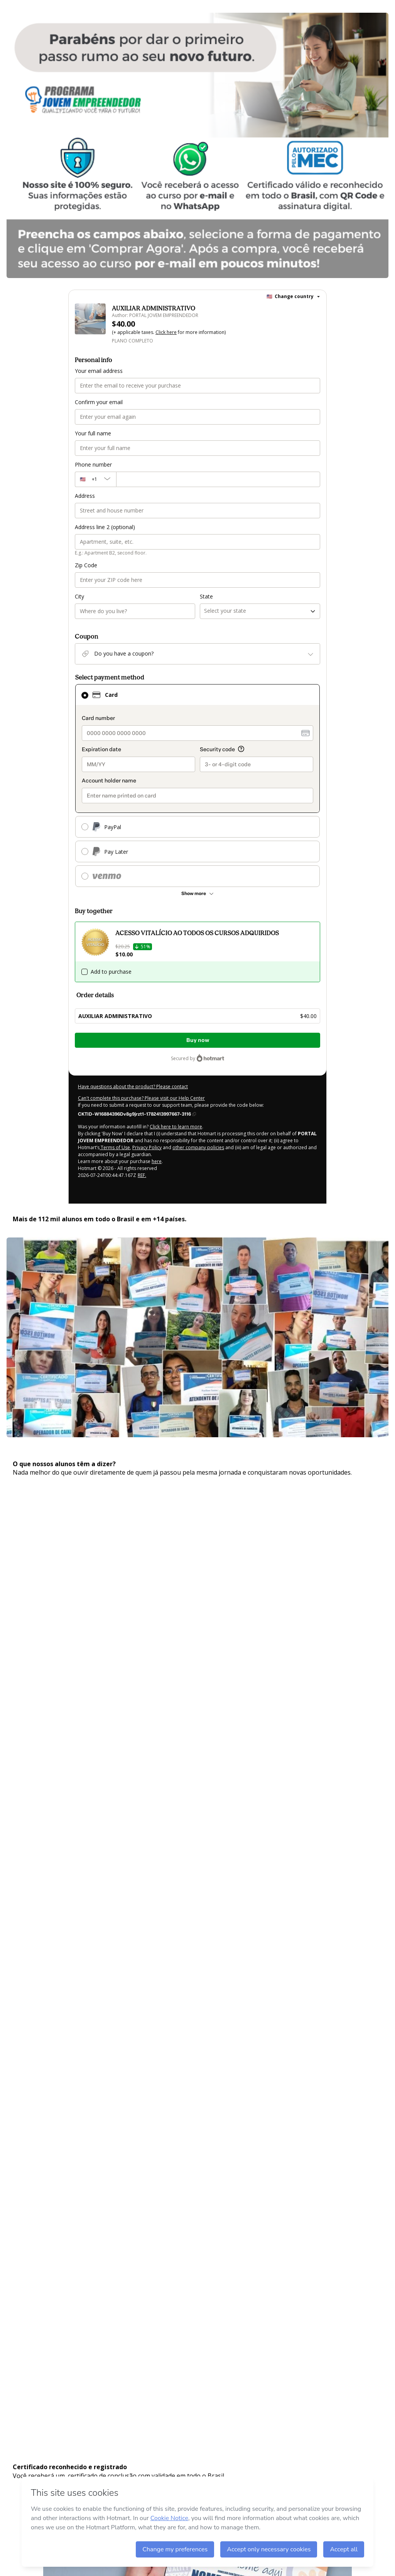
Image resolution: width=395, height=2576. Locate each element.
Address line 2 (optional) (105, 527)
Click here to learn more (176, 1126)
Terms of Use (115, 1147)
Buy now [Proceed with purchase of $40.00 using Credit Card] (197, 1040)
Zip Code (86, 565)
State (206, 596)
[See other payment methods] (197, 893)
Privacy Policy (147, 1147)
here (157, 1161)
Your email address (99, 370)
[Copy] (137, 1114)
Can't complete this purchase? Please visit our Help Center (141, 1098)
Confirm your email (99, 402)
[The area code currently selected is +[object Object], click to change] (95, 479)
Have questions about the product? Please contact (133, 1086)
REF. (142, 1175)
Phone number (93, 464)
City (79, 596)
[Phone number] (218, 479)
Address (85, 495)
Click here (166, 332)
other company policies (198, 1147)
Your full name (93, 433)
